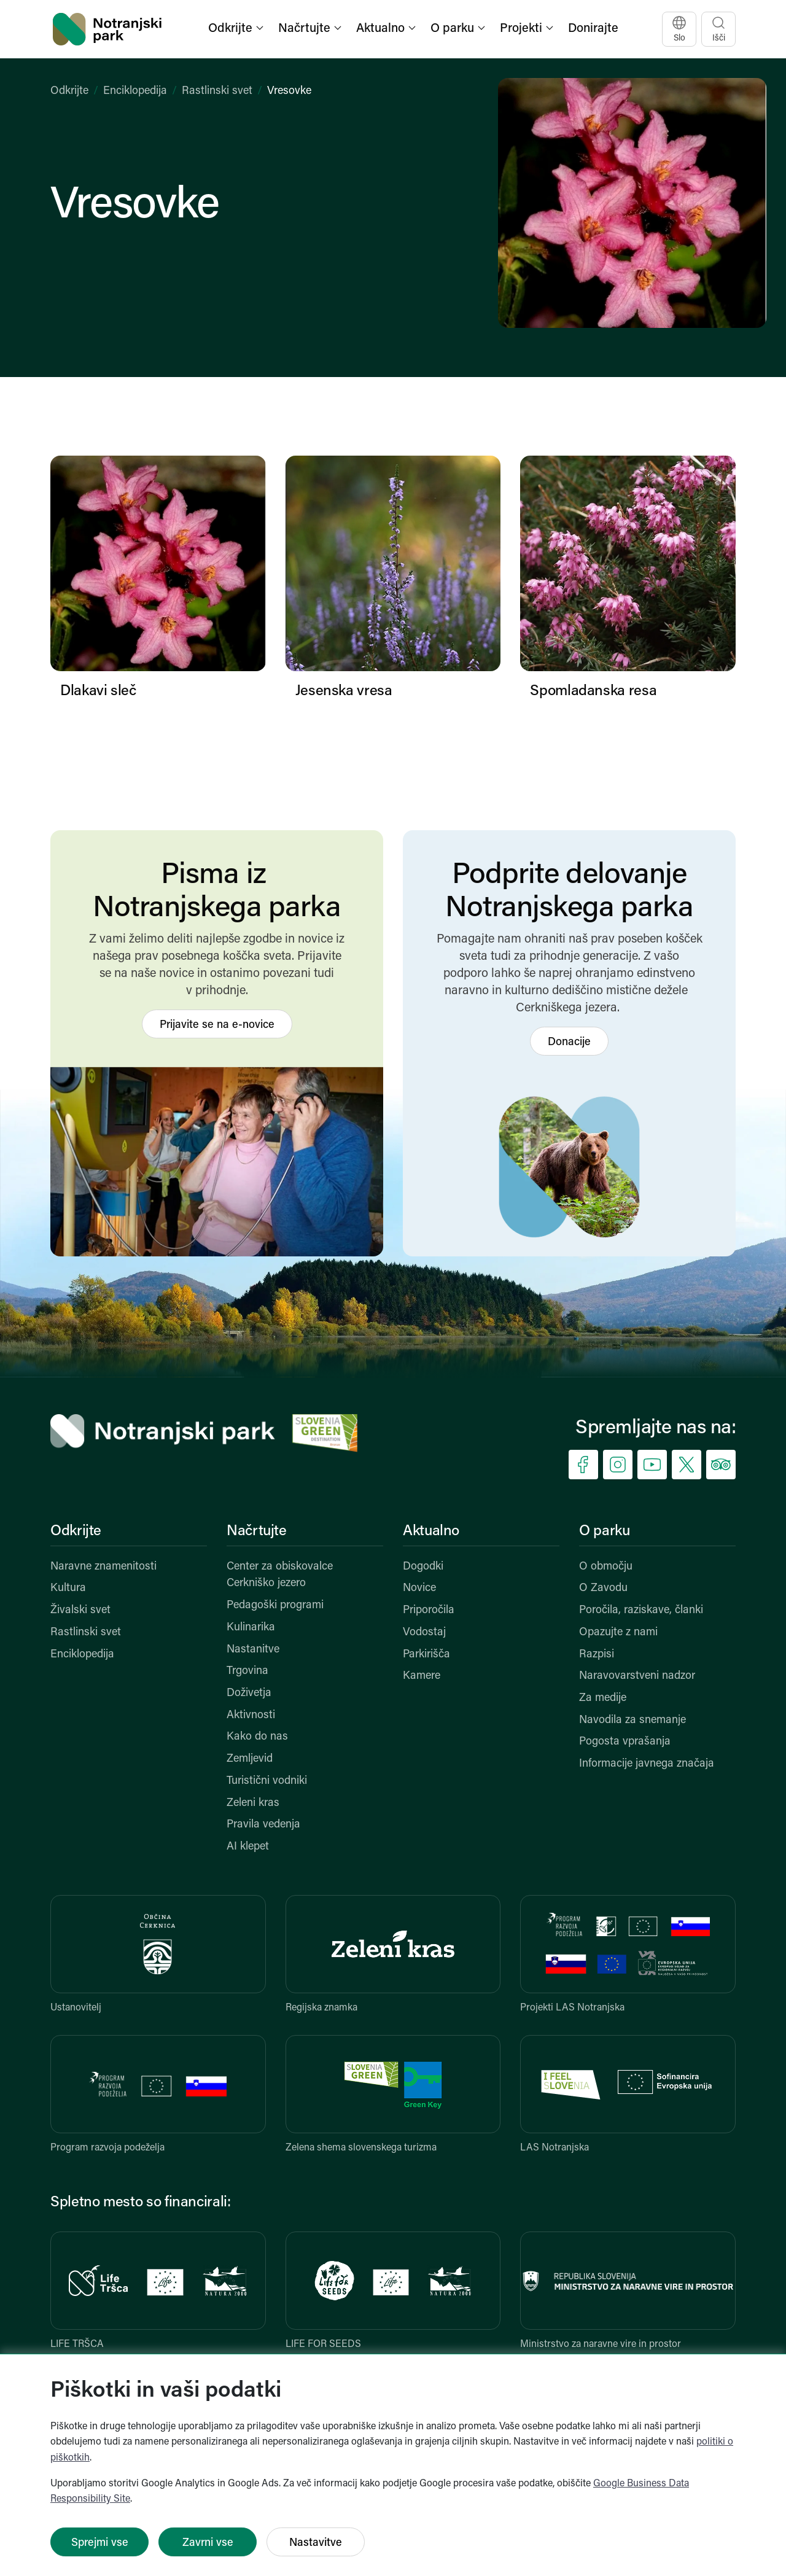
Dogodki (423, 1567)
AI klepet (248, 1847)
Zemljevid (250, 1759)
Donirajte (593, 29)
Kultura (68, 1588)
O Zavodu (603, 1588)
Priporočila (428, 1610)
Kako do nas (257, 1737)
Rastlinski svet (217, 91)
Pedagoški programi (275, 1605)
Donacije (569, 1042)
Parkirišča (426, 1654)
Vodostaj (424, 1632)
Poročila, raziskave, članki (641, 1610)
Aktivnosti (251, 1715)
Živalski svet (80, 1610)
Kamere (421, 1676)
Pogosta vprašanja (625, 1742)
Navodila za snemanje (632, 1720)
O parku (604, 1531)
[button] (237, 29)
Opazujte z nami (618, 1632)
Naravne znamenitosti (103, 1567)
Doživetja (249, 1693)
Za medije (602, 1698)
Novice (419, 1588)
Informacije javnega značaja (646, 1764)
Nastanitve (253, 1650)
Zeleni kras (253, 1803)
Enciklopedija (135, 91)
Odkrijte (69, 91)
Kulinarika (251, 1627)
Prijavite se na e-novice (217, 1025)
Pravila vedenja (263, 1825)
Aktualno (431, 1531)
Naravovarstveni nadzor (637, 1676)
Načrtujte (257, 1531)
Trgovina (247, 1671)
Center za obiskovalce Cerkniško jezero (280, 1575)
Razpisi (596, 1654)
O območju (605, 1567)
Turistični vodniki (267, 1781)
